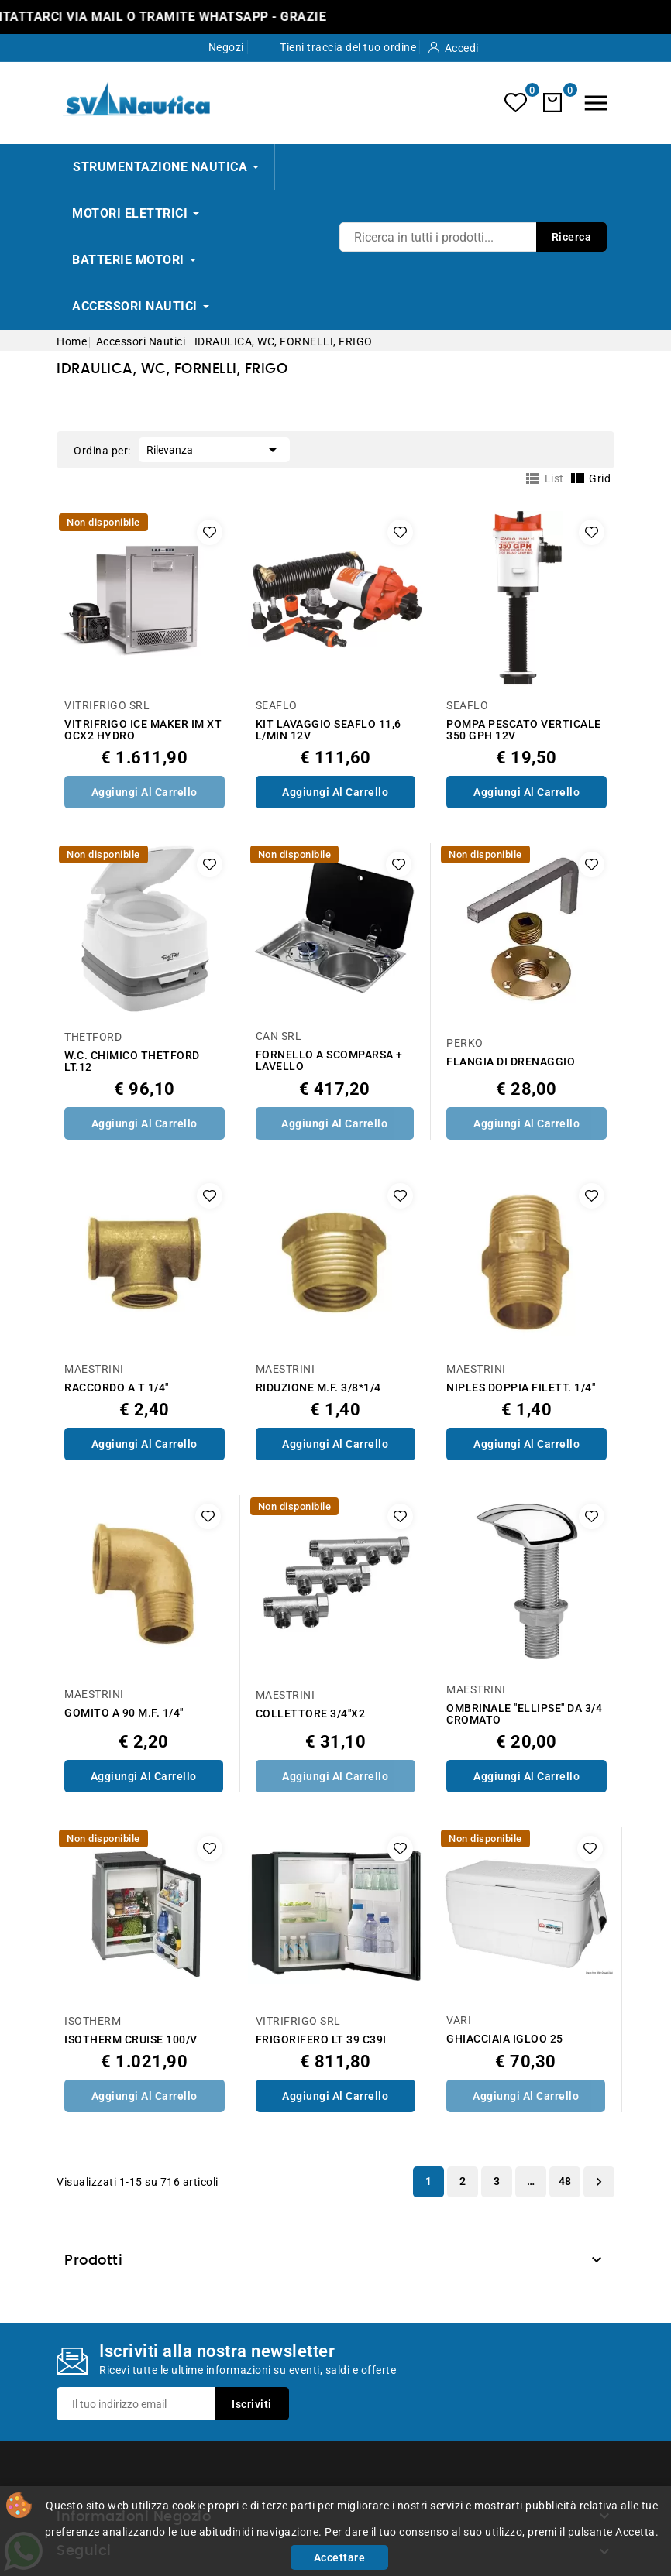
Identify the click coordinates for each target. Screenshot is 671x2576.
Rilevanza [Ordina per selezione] (214, 448)
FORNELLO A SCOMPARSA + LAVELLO (329, 1060)
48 (565, 2181)
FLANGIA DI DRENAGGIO (510, 1062)
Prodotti (93, 2261)
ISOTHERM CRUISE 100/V (131, 2040)
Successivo (599, 2182)
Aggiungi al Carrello (144, 792)
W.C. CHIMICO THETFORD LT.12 (132, 1061)
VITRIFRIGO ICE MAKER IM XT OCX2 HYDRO (143, 730)
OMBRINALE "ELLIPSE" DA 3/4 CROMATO (524, 1714)
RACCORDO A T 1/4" (116, 1388)
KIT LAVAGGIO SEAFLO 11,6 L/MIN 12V (328, 730)
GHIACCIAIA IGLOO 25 (504, 2039)
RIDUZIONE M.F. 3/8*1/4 (318, 1388)
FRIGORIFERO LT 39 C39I (321, 2040)
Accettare (340, 2557)
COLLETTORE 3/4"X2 (311, 1714)
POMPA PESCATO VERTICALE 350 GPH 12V (523, 730)
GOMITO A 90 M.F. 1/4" (124, 1713)
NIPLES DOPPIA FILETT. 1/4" (520, 1388)
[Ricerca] (473, 237)
